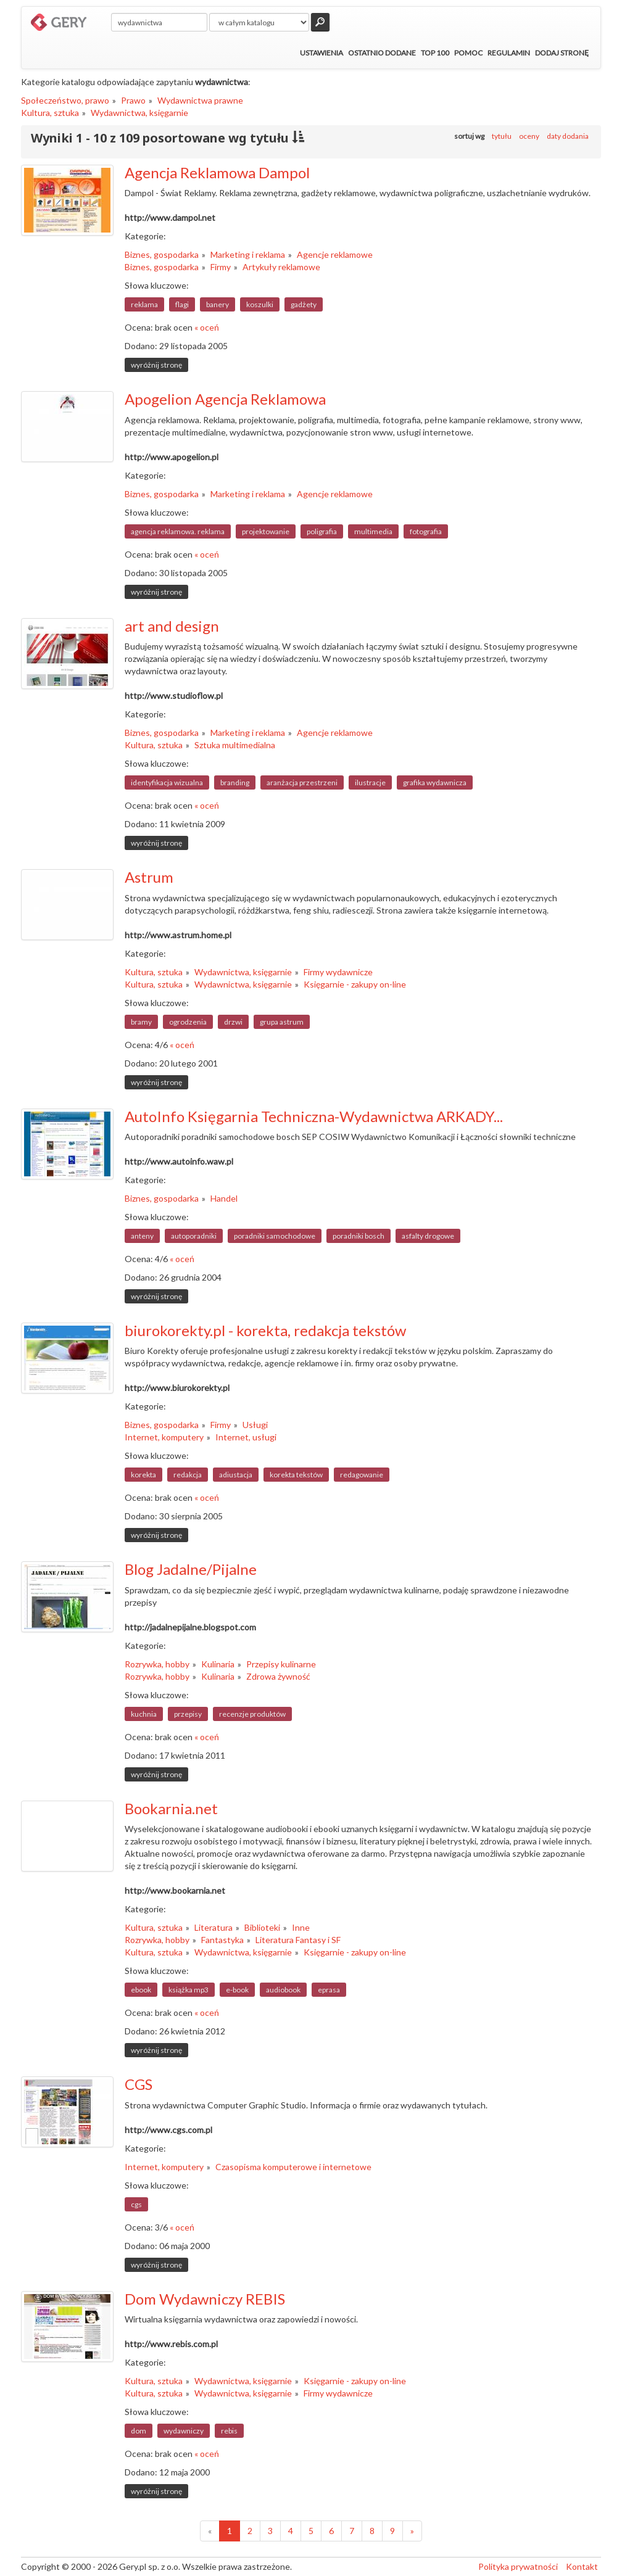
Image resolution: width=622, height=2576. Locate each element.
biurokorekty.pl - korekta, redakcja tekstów (265, 1330)
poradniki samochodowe (274, 1236)
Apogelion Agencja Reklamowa (225, 399)
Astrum (149, 877)
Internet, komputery (164, 1437)
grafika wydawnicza (434, 782)
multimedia (373, 531)
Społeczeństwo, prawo (65, 100)
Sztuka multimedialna (234, 745)
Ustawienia (321, 52)
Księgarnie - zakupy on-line (355, 984)
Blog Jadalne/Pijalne (191, 1569)
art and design (172, 626)
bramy (141, 1021)
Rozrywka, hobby (157, 1664)
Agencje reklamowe (335, 254)
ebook (141, 1989)
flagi (182, 304)
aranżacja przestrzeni (302, 782)
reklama (144, 304)
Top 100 (435, 52)
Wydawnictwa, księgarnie (139, 112)
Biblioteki (262, 1927)
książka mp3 (188, 1989)
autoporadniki (194, 1236)
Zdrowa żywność (278, 1676)
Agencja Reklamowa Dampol (217, 172)
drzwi (233, 1021)
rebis (229, 2430)
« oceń (206, 327)
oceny (529, 136)
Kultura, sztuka (50, 112)
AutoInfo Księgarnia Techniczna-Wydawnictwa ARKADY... (314, 1116)
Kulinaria (217, 1664)
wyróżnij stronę (156, 364)
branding (234, 782)
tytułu (502, 136)
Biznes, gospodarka (162, 254)
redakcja (187, 1474)
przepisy (188, 1714)
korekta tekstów (296, 1474)
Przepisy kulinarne (281, 1664)
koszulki (259, 304)
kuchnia (144, 1714)
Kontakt (582, 2566)
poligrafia (322, 531)
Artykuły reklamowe (281, 267)
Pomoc (468, 52)
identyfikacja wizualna (167, 782)
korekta (143, 1474)
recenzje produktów (252, 1714)
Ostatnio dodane (382, 52)
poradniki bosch (358, 1236)
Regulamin (508, 52)
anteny (142, 1236)
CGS (138, 2084)
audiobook (283, 1989)
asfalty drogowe (428, 1236)
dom (138, 2430)
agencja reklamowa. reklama (178, 531)
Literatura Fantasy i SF (298, 1939)
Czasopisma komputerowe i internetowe (293, 2166)
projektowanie (265, 531)
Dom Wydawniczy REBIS (205, 2299)
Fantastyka (222, 1939)
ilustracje (370, 782)
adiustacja (235, 1474)
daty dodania (568, 136)
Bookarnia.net (171, 1808)
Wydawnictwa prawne (200, 100)
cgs (136, 2204)
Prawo (133, 100)
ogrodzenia (188, 1021)
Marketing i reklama (247, 254)
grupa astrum (282, 1021)
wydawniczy (184, 2430)
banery (217, 304)
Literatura (213, 1927)
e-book (237, 1989)
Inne (301, 1927)
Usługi (255, 1424)
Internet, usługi (245, 1437)
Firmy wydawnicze (338, 972)
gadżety (304, 304)
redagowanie (361, 1474)
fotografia (426, 531)
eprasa (329, 1989)
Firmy (220, 267)
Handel (224, 1198)
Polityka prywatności (518, 2566)
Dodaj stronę (562, 52)
